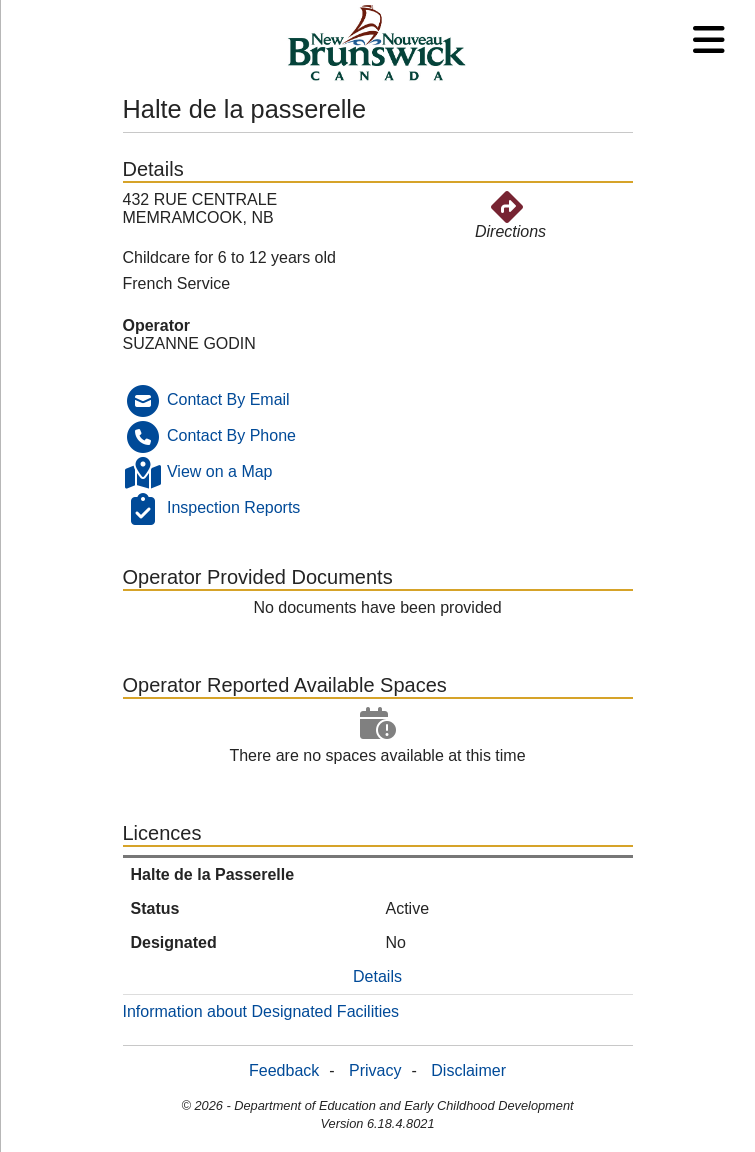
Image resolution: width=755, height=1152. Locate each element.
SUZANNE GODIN (189, 343)
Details (377, 976)
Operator (157, 325)
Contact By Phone (231, 436)
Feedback (284, 1070)
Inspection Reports (233, 508)
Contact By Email (228, 400)
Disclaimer (468, 1070)
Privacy (375, 1070)
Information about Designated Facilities (261, 1011)
